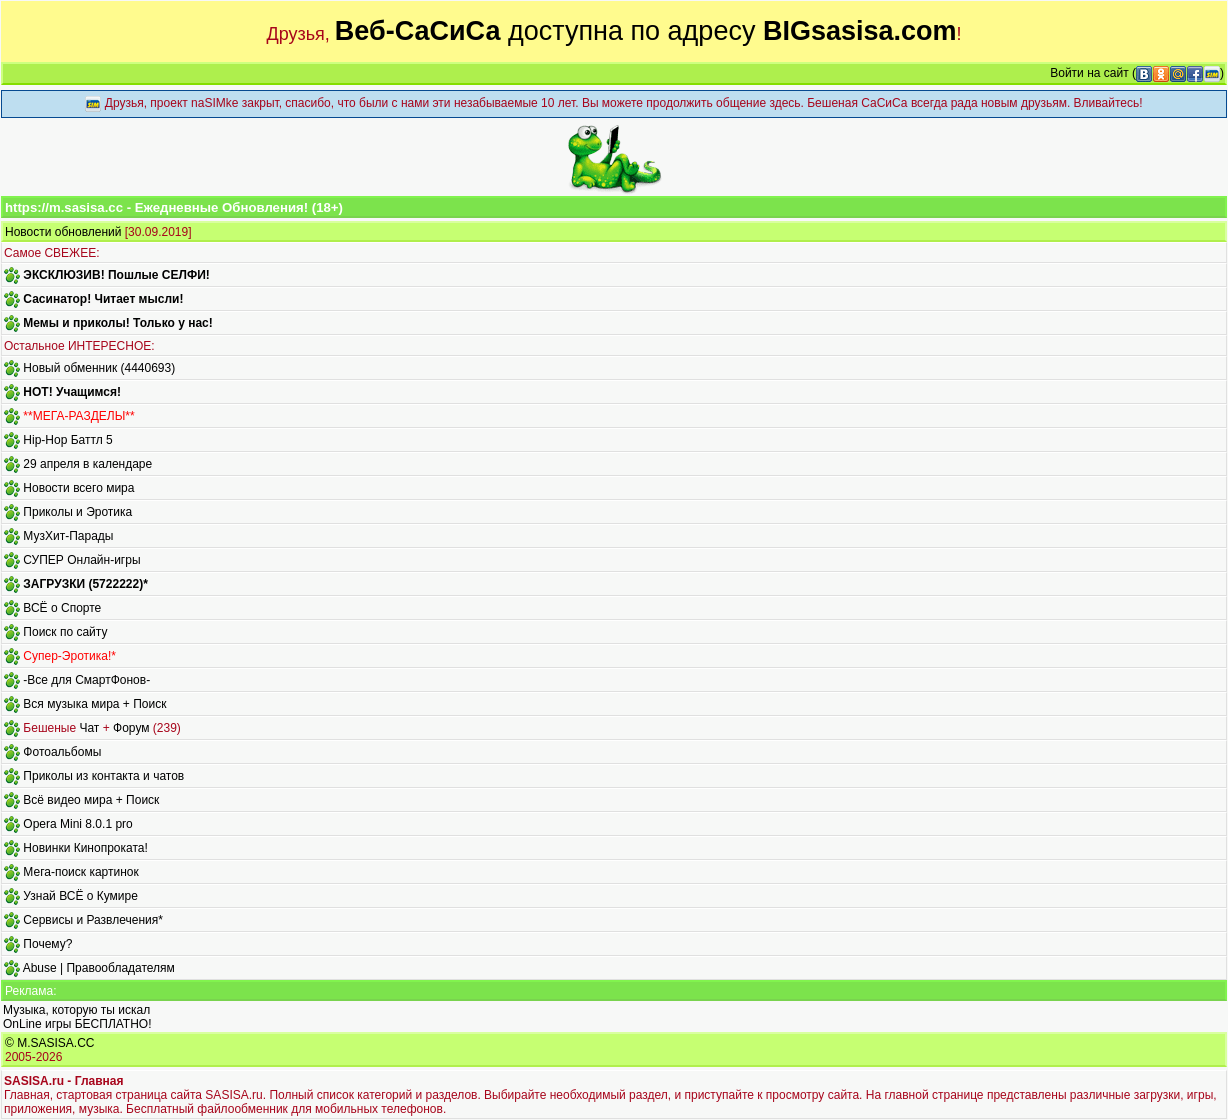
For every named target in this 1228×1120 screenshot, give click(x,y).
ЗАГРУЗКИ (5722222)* (85, 584)
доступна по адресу (646, 31)
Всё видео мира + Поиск (91, 800)
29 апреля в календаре (87, 464)
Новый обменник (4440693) (99, 368)
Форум (131, 728)
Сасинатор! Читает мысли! (103, 299)
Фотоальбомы (62, 752)
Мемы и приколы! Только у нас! (117, 323)
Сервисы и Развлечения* (93, 920)
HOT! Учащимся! (72, 392)
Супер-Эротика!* (69, 656)
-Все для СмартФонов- (86, 680)
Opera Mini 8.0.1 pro (77, 824)
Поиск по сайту (65, 632)
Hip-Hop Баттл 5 (67, 440)
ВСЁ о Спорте (62, 608)
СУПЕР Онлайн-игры (81, 560)
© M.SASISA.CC (50, 1043)
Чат (89, 728)
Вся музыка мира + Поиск (94, 704)
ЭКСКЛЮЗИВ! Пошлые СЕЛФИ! (116, 275)
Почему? (47, 944)
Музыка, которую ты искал (76, 1010)
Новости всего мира (78, 488)
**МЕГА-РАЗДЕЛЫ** (78, 416)
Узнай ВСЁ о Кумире (80, 896)
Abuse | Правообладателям (99, 968)
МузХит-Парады (68, 536)
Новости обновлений (63, 232)
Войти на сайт (1089, 73)
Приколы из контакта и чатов (103, 776)
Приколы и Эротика (77, 512)
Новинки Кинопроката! (85, 848)
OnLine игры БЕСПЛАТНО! (77, 1024)
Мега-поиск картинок (80, 872)
